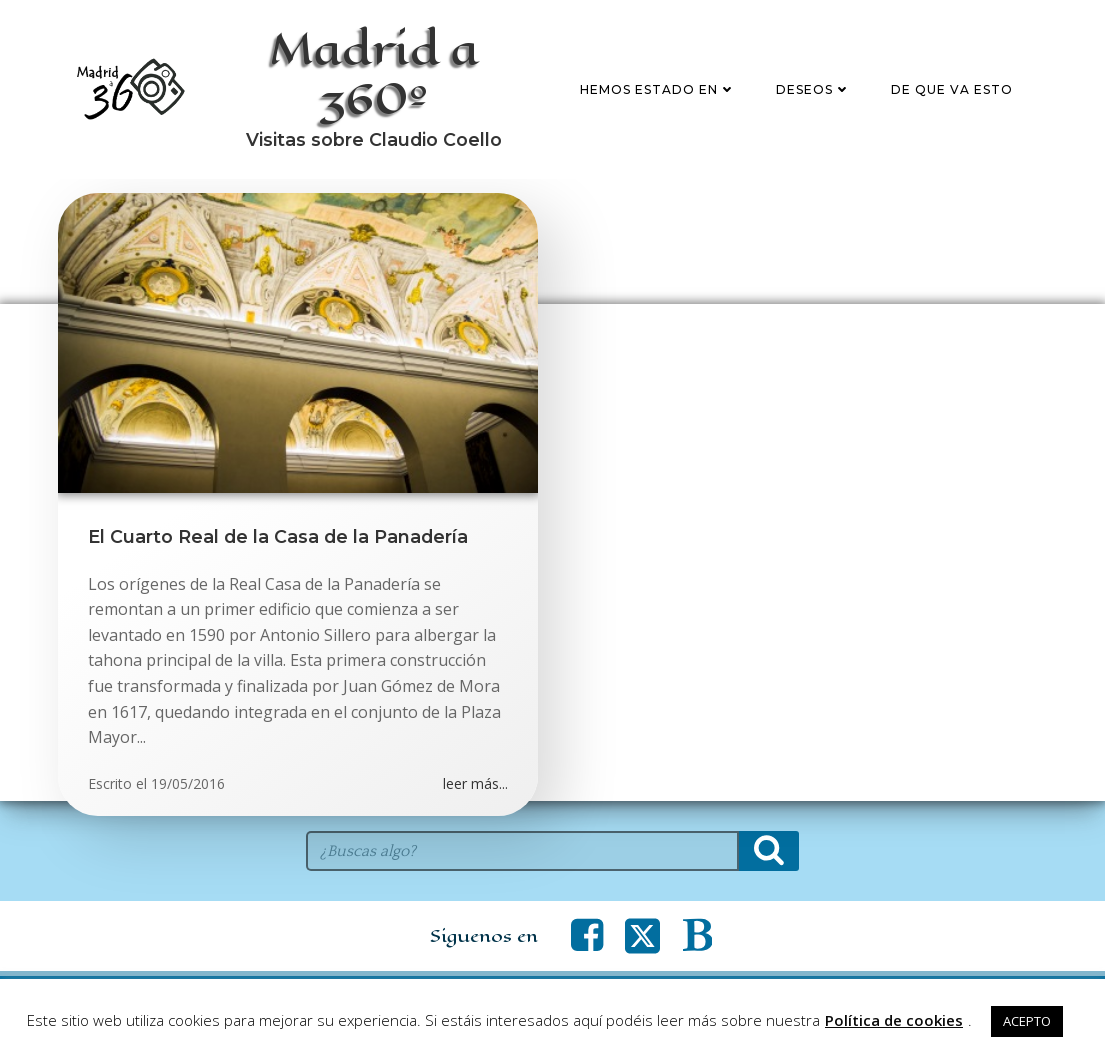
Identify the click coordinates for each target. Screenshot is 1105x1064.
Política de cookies (894, 1020)
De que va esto (952, 89)
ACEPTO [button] (1027, 1021)
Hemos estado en (658, 89)
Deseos (813, 89)
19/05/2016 (188, 783)
